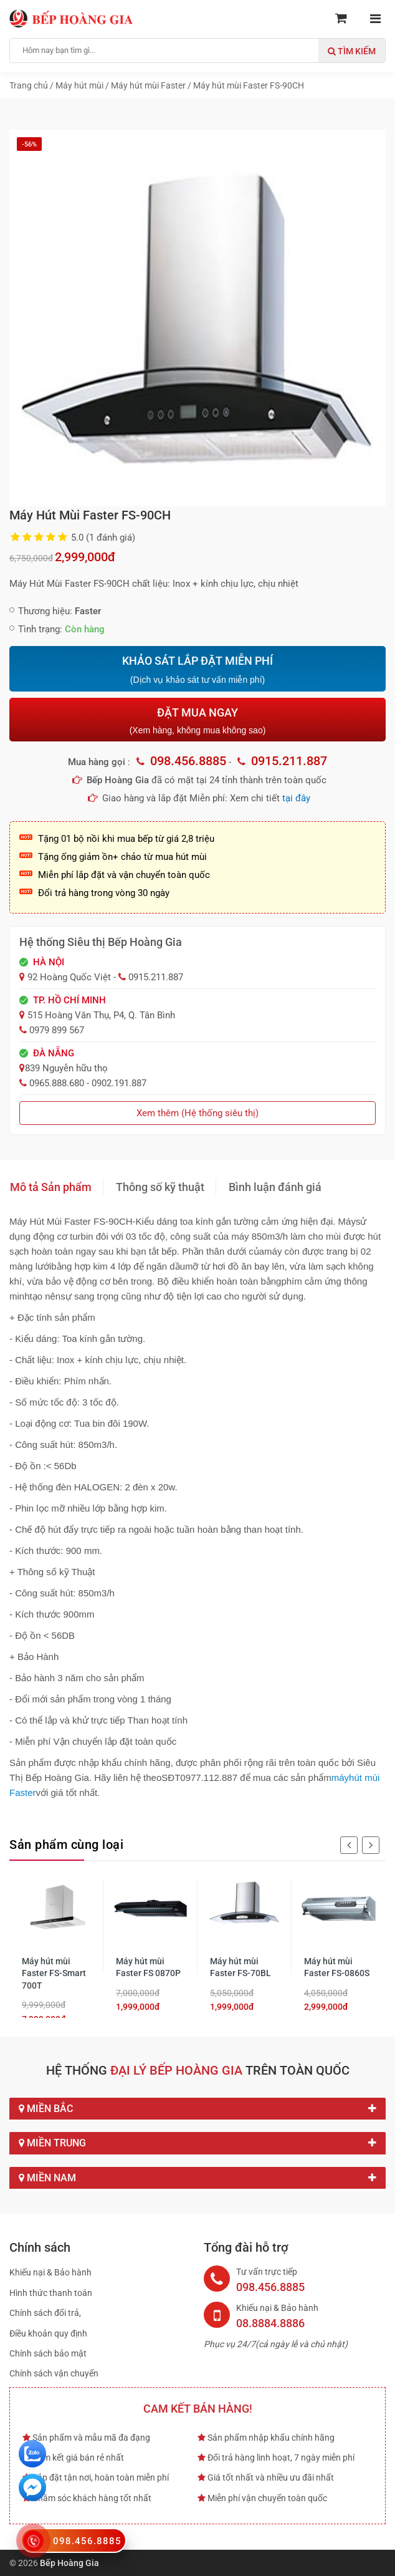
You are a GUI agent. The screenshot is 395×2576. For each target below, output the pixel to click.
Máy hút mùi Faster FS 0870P (148, 1967)
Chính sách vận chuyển (53, 2373)
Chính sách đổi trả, (45, 2313)
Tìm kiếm (352, 51)
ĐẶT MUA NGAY (197, 720)
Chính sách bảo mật (48, 2353)
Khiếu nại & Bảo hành (50, 2272)
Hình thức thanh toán (50, 2293)
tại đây (296, 798)
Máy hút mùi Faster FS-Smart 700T (54, 1973)
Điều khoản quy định (48, 2333)
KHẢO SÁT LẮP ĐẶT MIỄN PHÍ (197, 669)
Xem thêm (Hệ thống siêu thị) (197, 1113)
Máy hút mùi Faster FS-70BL (240, 1967)
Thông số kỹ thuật (160, 1187)
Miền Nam (197, 2178)
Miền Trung (197, 2143)
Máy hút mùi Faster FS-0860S (336, 1967)
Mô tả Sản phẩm (51, 1187)
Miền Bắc (197, 2109)
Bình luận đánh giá (275, 1187)
